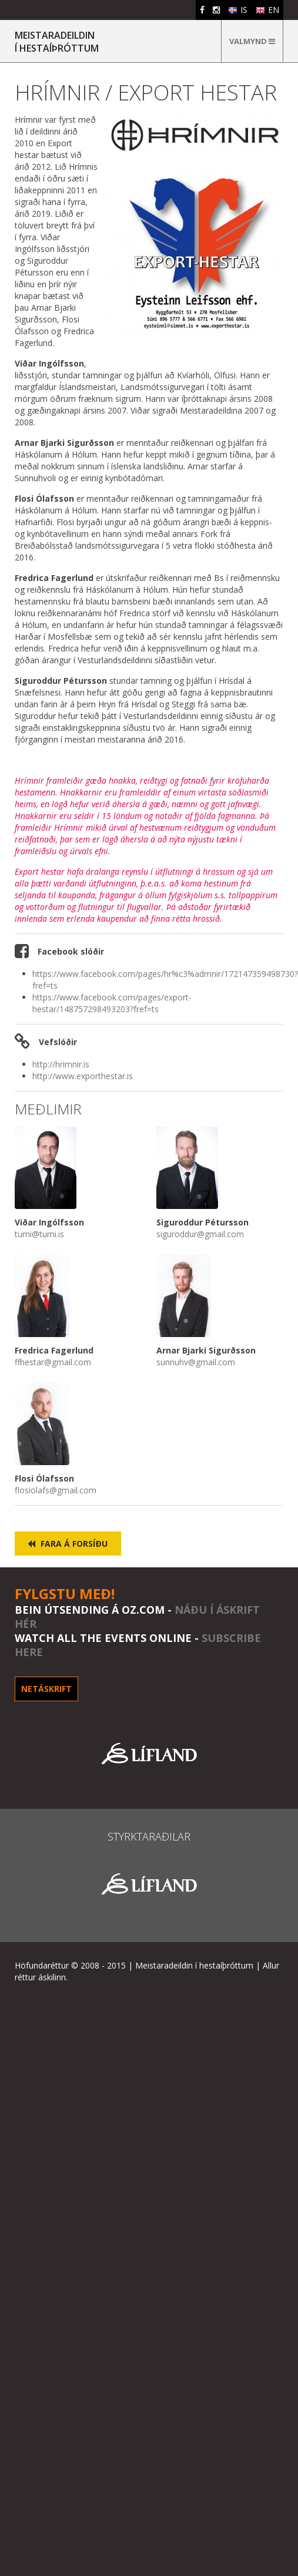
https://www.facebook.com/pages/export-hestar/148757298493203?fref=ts (112, 1003)
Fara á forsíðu (68, 1543)
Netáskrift (46, 1688)
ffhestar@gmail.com (53, 1362)
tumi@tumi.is (39, 1234)
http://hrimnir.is (60, 1064)
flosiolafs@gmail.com (55, 1490)
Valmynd (252, 41)
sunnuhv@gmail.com (195, 1362)
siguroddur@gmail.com (200, 1234)
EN (267, 9)
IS (237, 9)
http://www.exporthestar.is (82, 1076)
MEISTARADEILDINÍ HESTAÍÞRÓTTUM (57, 42)
